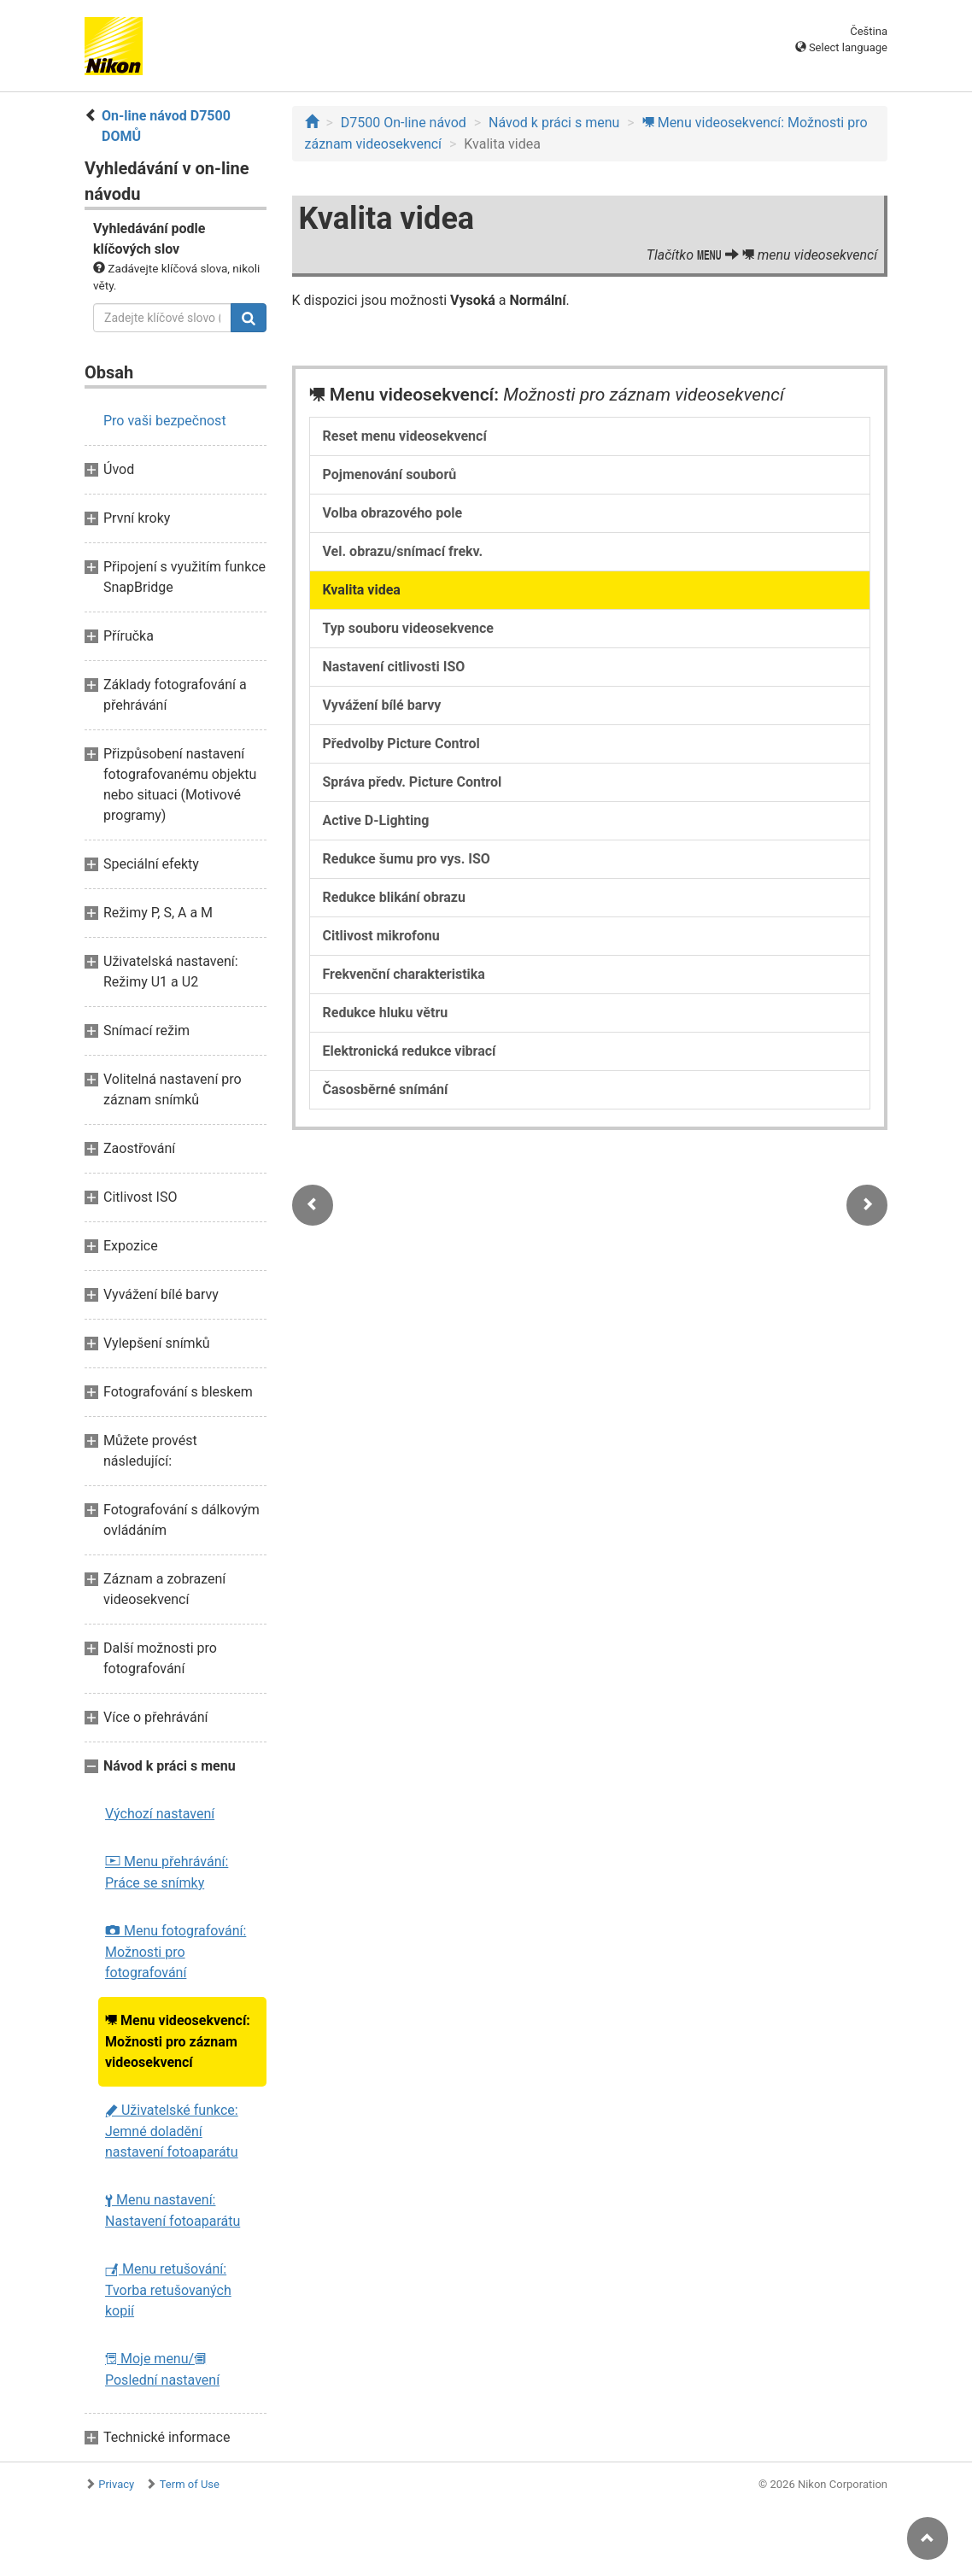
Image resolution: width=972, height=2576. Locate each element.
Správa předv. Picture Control (412, 782)
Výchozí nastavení (159, 1814)
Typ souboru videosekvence (408, 628)
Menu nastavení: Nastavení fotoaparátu (172, 2210)
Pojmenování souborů (390, 474)
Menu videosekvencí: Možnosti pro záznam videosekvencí (177, 2041)
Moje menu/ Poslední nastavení (162, 2369)
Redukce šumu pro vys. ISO (406, 859)
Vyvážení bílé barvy (382, 705)
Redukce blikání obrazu (394, 897)
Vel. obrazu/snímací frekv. (403, 551)
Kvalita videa (362, 590)
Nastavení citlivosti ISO (394, 667)
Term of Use (190, 2484)
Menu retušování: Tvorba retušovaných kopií (168, 2290)
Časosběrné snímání (385, 1089)
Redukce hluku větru (385, 1012)
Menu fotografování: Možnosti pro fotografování (175, 1952)
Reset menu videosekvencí (405, 436)
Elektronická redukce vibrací (409, 1051)
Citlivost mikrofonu (381, 936)
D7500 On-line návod (403, 122)
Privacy (116, 2484)
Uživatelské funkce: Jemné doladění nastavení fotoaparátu (171, 2131)
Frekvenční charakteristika (404, 974)
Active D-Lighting (376, 820)
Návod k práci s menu (554, 122)
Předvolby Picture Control (401, 743)
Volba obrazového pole (393, 513)
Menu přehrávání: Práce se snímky (166, 1872)
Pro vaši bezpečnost (164, 421)
